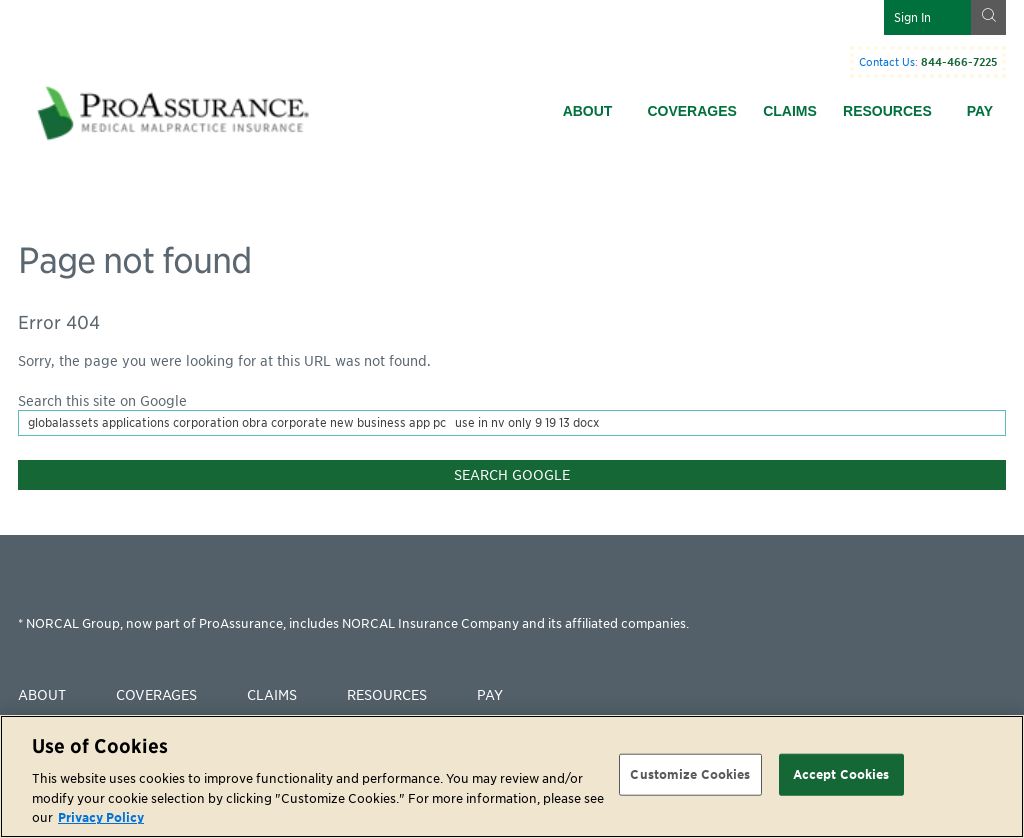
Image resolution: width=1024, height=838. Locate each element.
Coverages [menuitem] (691, 111)
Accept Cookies (841, 774)
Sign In (912, 17)
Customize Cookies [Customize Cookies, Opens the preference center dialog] (690, 774)
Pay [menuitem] (980, 111)
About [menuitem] (588, 111)
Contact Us (887, 62)
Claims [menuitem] (790, 111)
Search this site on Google (102, 401)
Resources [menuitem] (887, 111)
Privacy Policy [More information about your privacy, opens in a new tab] (101, 817)
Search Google (512, 475)
